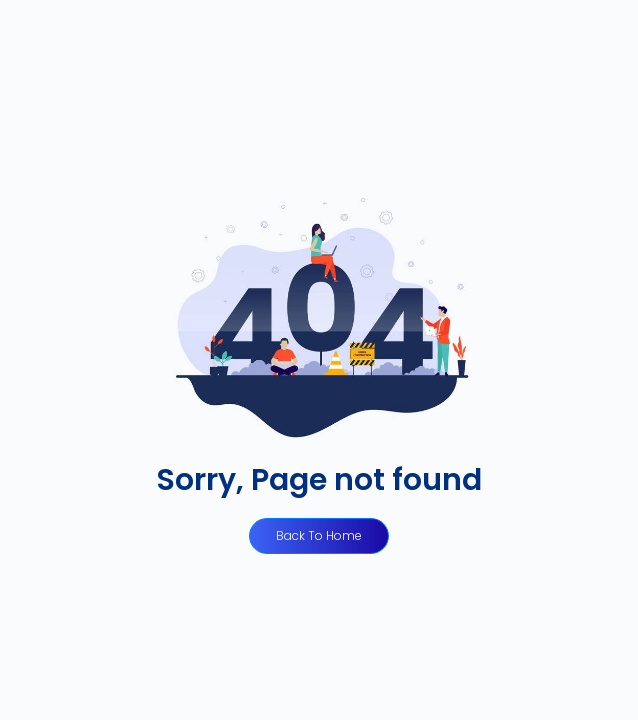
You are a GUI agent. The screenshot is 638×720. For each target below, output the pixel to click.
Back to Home (319, 535)
